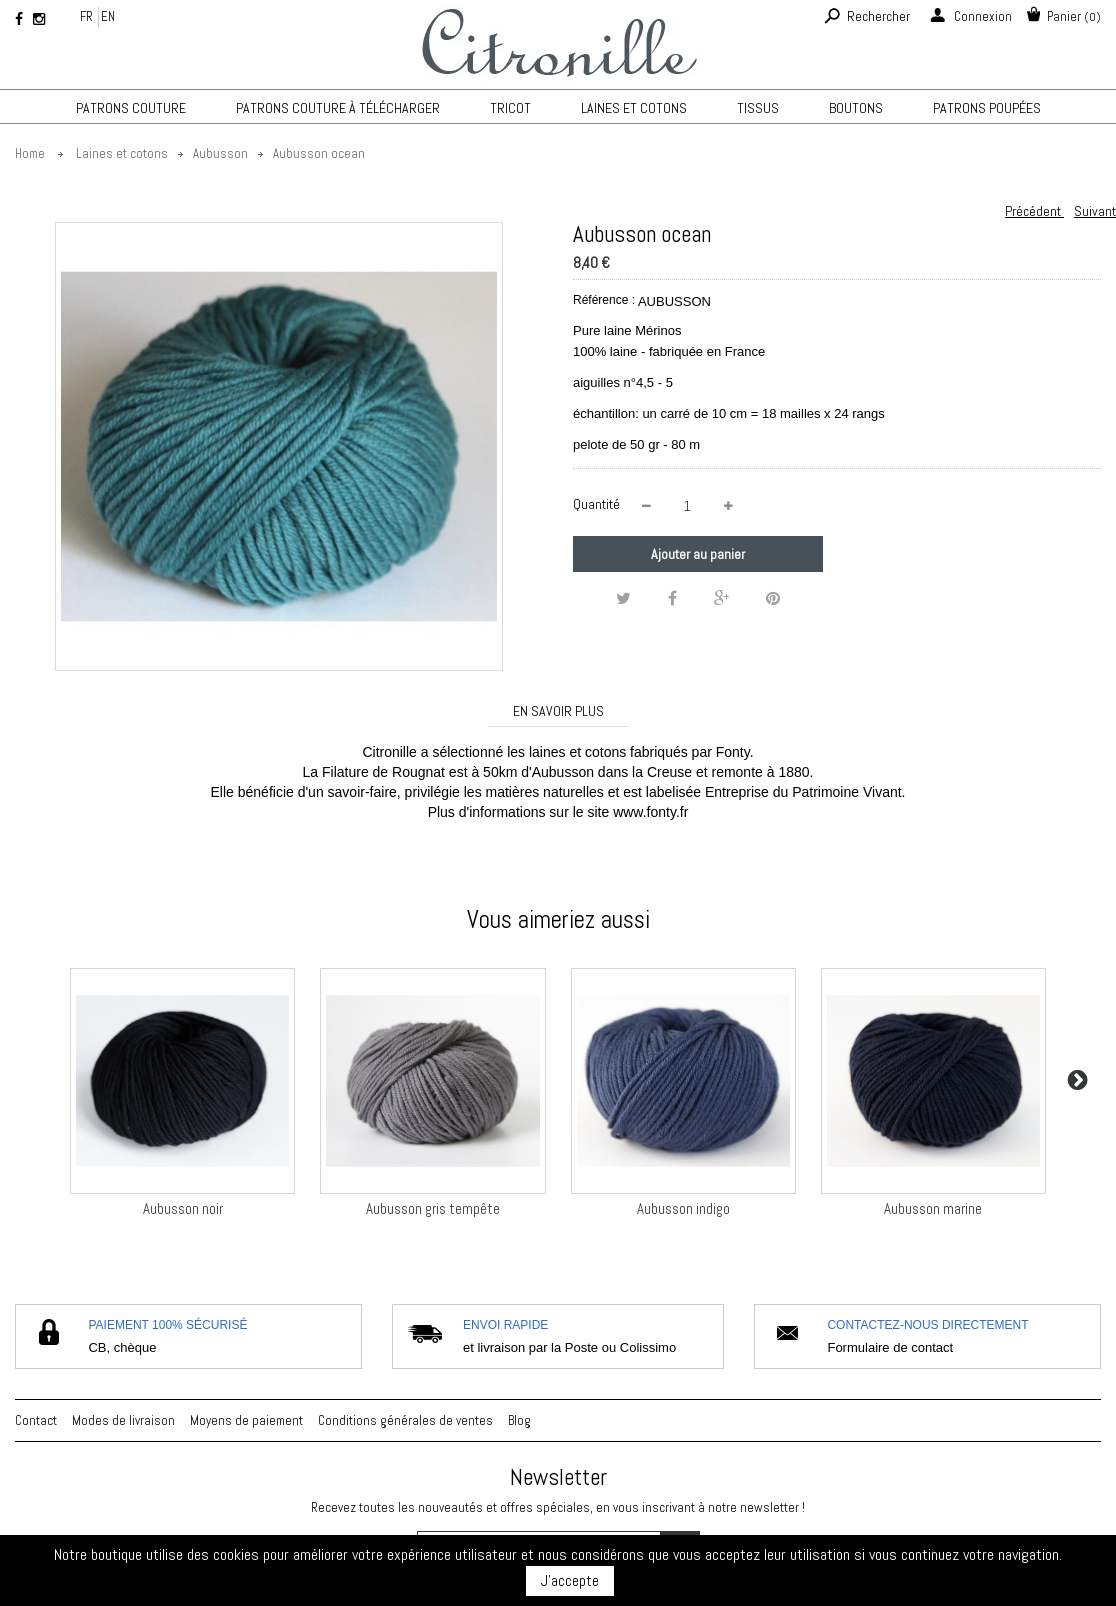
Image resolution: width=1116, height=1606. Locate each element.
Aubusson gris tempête (433, 1208)
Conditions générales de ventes (405, 1420)
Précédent (1034, 211)
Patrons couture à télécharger (338, 108)
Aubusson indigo (683, 1208)
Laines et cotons (634, 108)
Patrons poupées (987, 108)
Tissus (758, 108)
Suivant (1095, 211)
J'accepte (570, 1580)
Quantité (596, 504)
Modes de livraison (123, 1420)
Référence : (604, 300)
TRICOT (510, 108)
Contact (36, 1420)
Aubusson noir (183, 1208)
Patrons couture (131, 108)
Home (30, 153)
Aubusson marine (933, 1208)
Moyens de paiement (246, 1420)
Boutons (856, 108)
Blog (519, 1420)
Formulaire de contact (890, 1347)
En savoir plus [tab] (558, 711)
